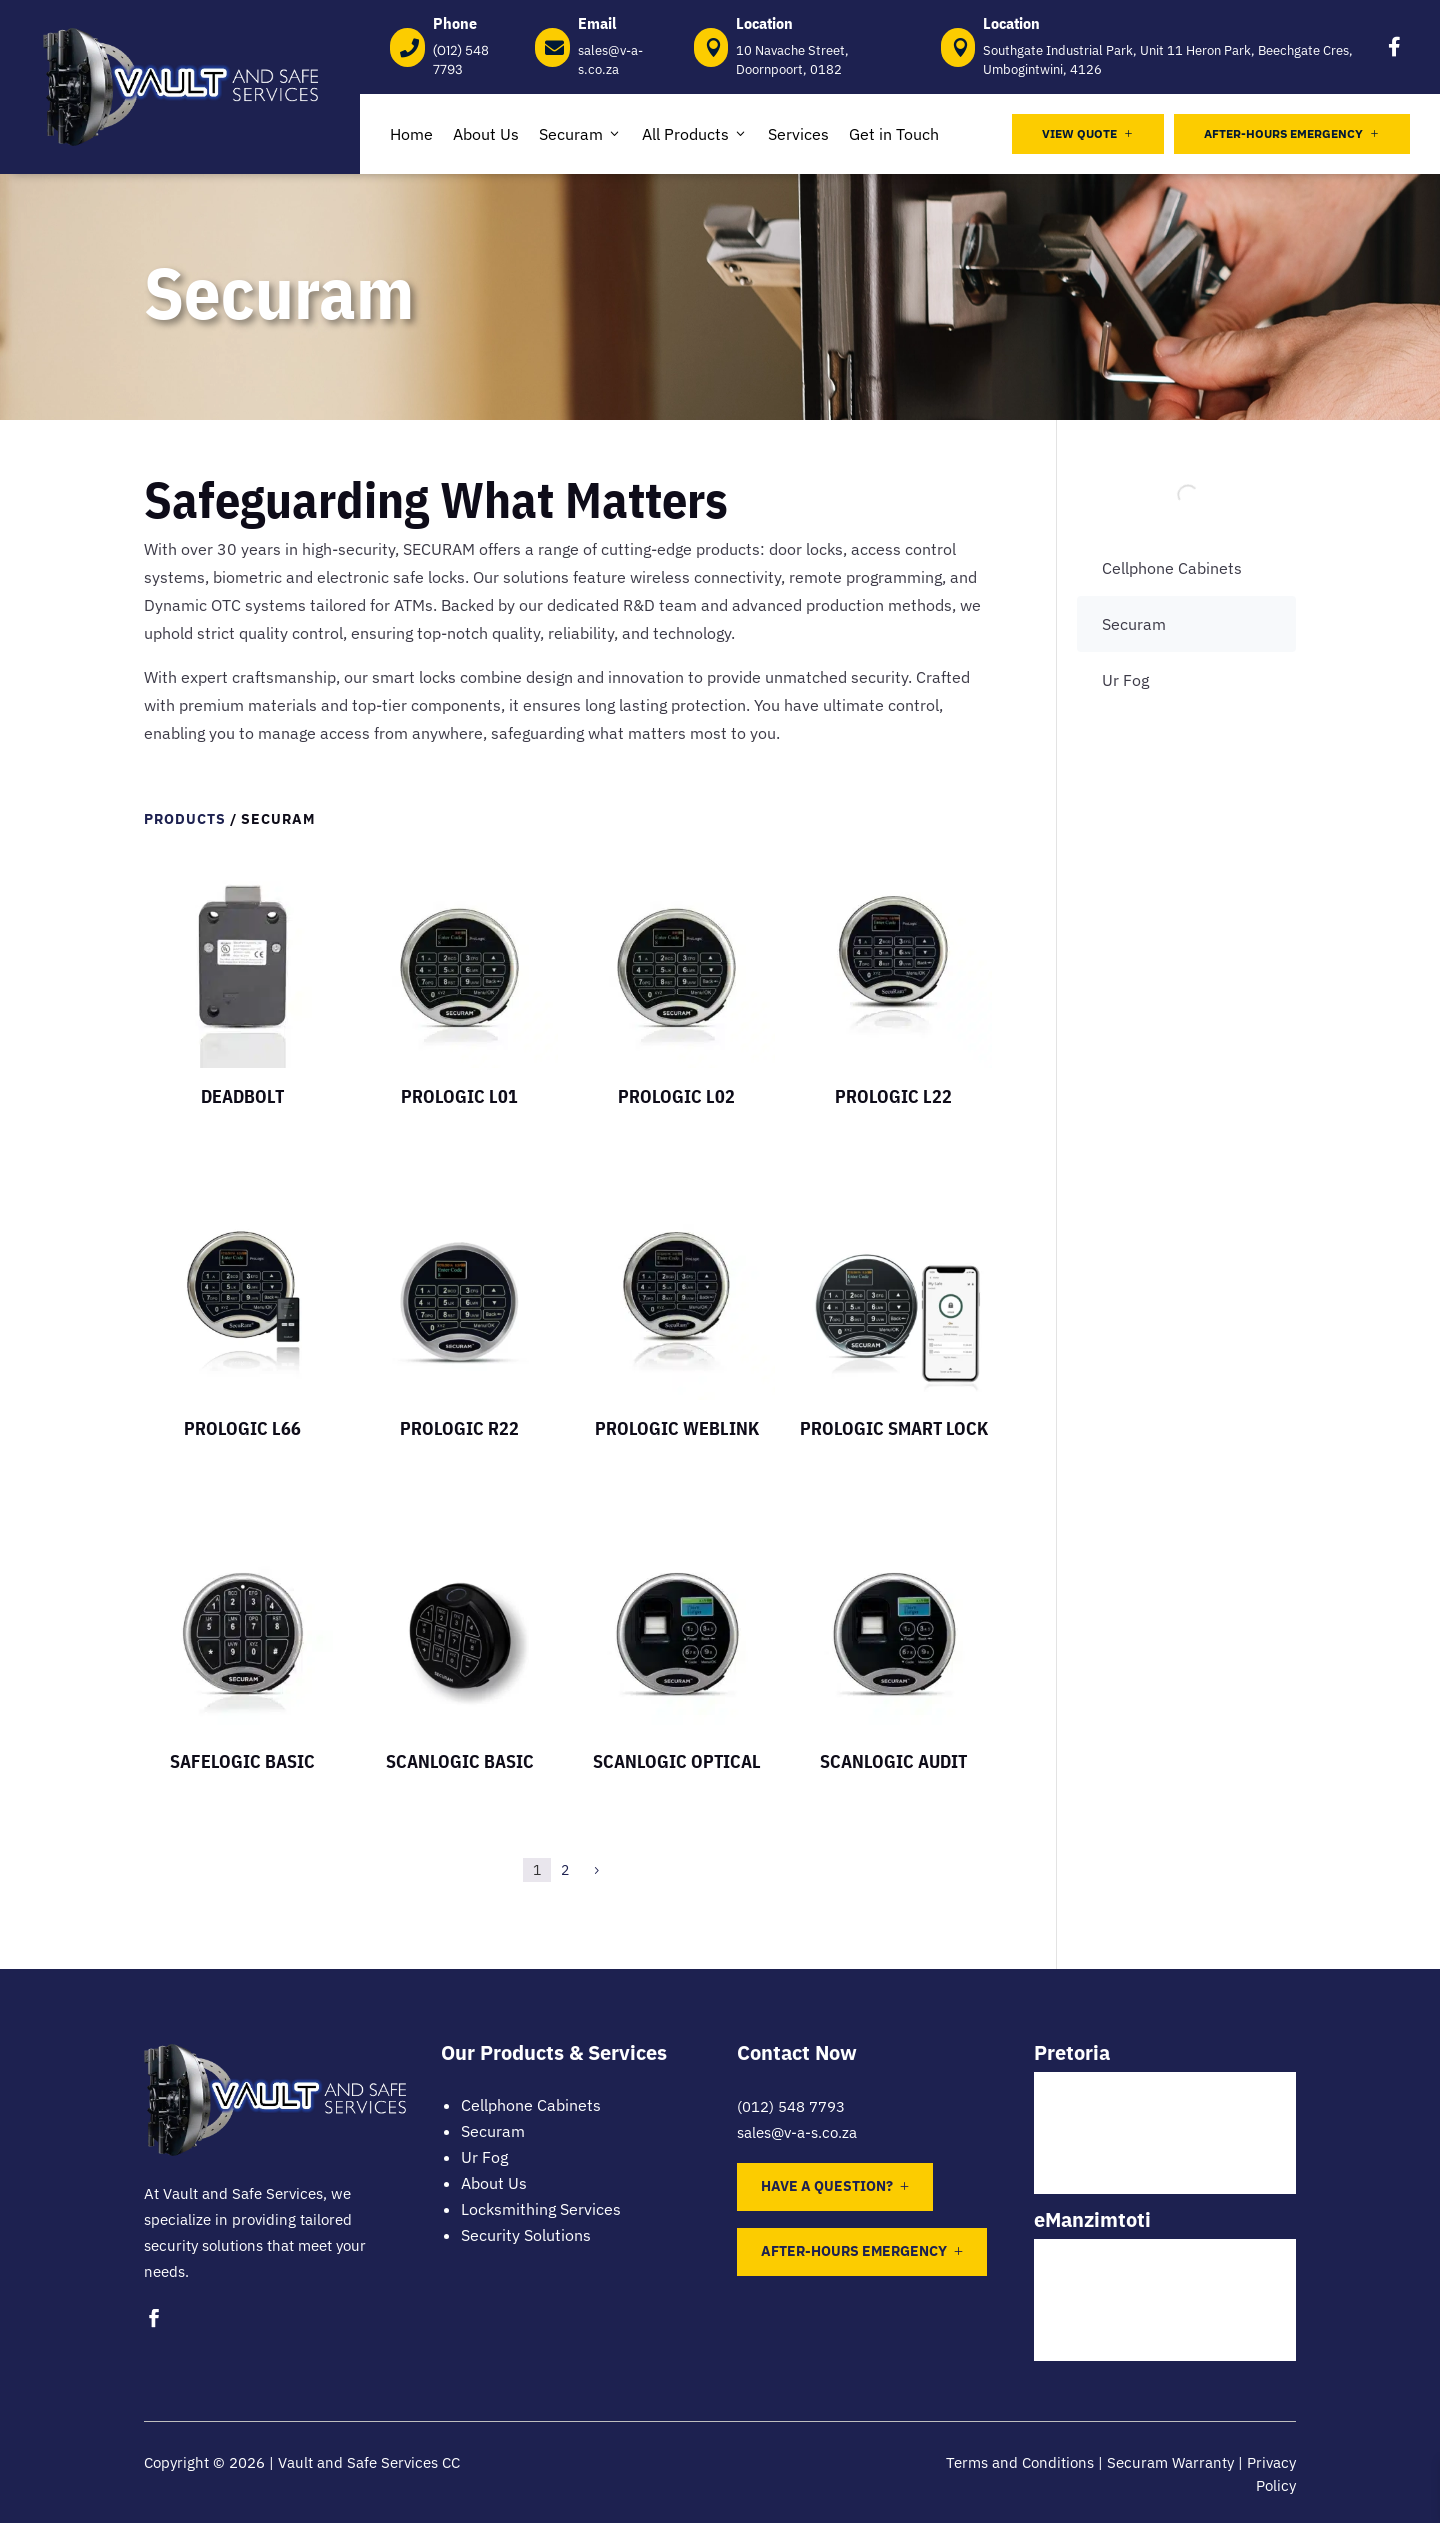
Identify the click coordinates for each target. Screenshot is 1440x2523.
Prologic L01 (459, 1096)
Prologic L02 (676, 1096)
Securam (580, 134)
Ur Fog (1125, 680)
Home (411, 134)
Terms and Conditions (1020, 2462)
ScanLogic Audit (893, 1761)
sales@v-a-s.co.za (797, 2132)
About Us (486, 134)
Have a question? (827, 2186)
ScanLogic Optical (677, 1761)
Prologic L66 (242, 1428)
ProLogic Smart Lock (894, 1428)
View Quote (1088, 133)
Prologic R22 (459, 1428)
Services (798, 134)
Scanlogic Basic (460, 1761)
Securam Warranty (1170, 2462)
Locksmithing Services (541, 2209)
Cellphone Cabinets (1172, 568)
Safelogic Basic (242, 1761)
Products (185, 819)
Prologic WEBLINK (677, 1428)
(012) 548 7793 (791, 2106)
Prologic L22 (893, 1096)
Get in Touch (894, 134)
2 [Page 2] (565, 1870)
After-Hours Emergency (1292, 133)
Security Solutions (526, 2235)
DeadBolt (242, 1096)
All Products (695, 134)
